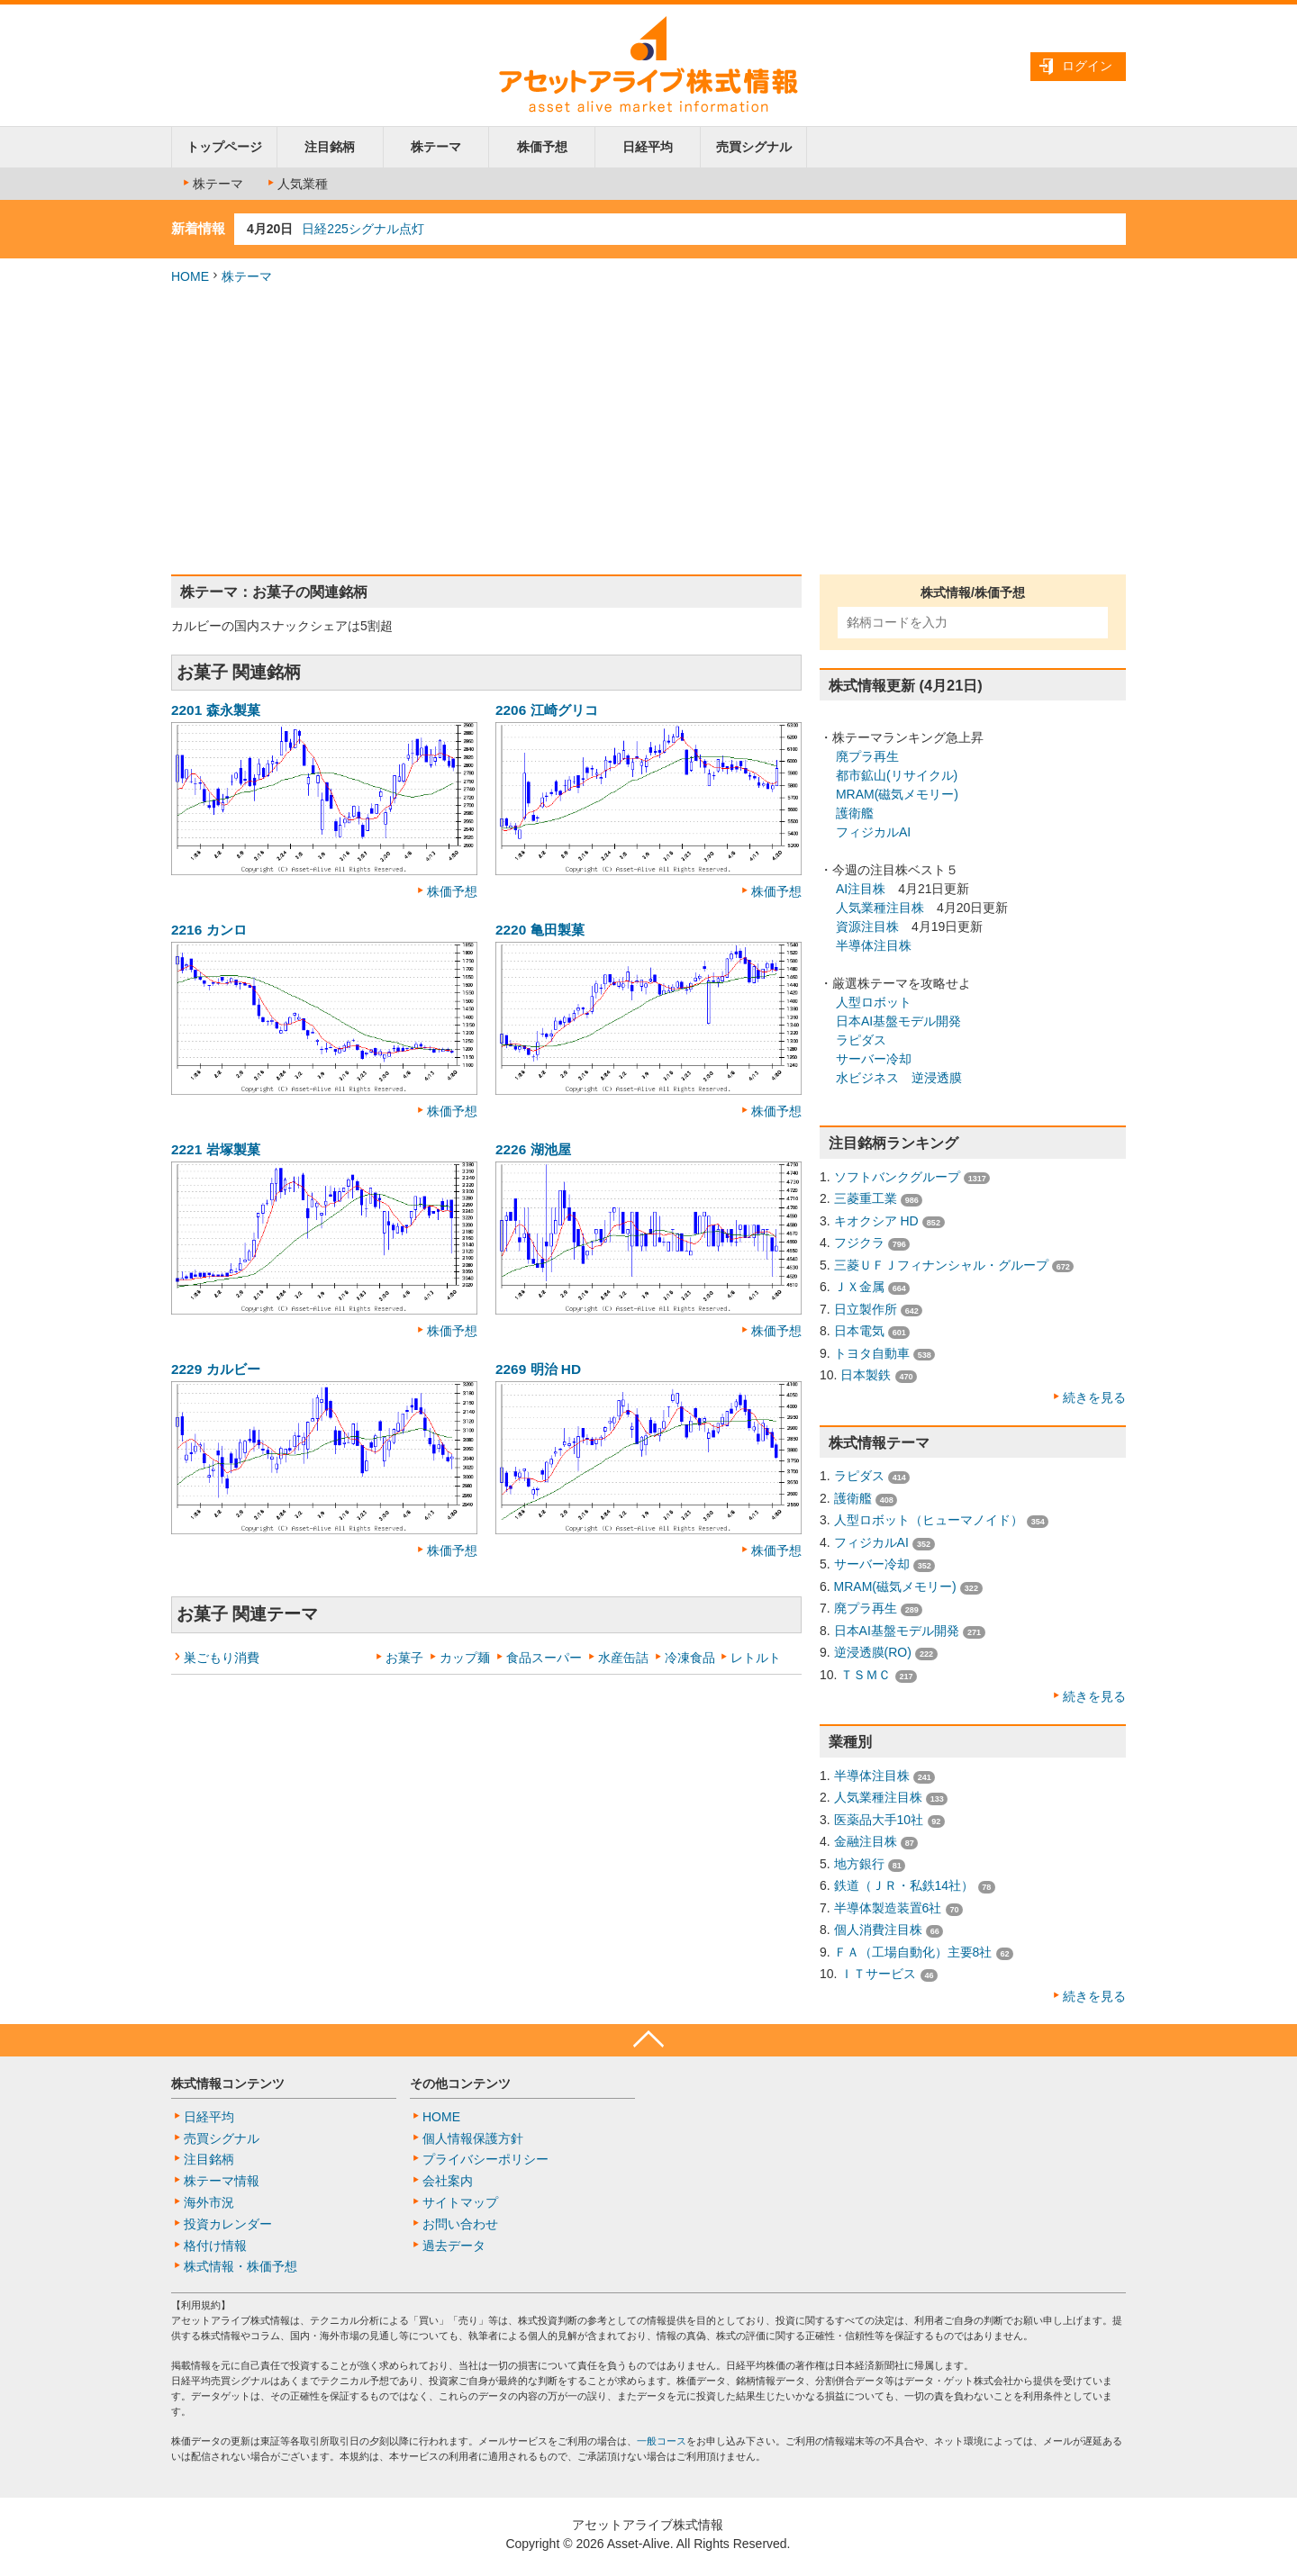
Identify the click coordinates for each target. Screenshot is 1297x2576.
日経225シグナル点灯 (362, 228)
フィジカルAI (873, 832)
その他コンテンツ (460, 2083)
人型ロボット (874, 1002)
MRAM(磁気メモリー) (897, 794)
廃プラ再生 (867, 756)
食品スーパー (544, 1657)
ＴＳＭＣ (865, 1675)
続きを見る (1094, 1397)
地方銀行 (859, 1864)
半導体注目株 (874, 945)
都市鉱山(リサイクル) (894, 775)
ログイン (1087, 66)
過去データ (453, 2245)
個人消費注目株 (878, 1929)
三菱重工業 (865, 1198)
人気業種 (296, 183)
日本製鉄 (865, 1375)
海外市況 (209, 2202)
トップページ (224, 147)
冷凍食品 (690, 1657)
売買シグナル (754, 147)
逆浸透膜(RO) (873, 1652)
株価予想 (542, 147)
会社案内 (447, 2181)
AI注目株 (860, 888)
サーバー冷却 (874, 1059)
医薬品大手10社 (879, 1819)
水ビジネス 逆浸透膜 (899, 1078)
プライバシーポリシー (485, 2159)
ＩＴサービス (878, 1973)
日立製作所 (865, 1309)
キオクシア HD (876, 1221)
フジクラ (859, 1242)
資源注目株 (867, 926)
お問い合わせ (460, 2224)
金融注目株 (865, 1841)
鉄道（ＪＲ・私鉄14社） (904, 1885)
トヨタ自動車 (872, 1353)
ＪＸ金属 (859, 1286)
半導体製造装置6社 (888, 1908)
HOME (190, 276)
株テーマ (436, 147)
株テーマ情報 (221, 2181)
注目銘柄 (329, 147)
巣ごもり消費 (221, 1657)
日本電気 (859, 1331)
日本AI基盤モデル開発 (898, 1021)
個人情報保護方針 (472, 2138)
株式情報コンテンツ (228, 2083)
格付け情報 (215, 2245)
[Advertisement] (648, 430)
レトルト (755, 1657)
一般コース (661, 2441)
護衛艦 (855, 813)
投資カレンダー (228, 2224)
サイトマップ (460, 2202)
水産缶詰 (623, 1657)
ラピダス (861, 1040)
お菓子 (404, 1657)
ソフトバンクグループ (897, 1177)
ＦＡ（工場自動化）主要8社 (913, 1952)
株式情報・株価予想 (240, 2266)
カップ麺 (465, 1657)
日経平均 (647, 147)
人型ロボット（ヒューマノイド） (928, 1520)
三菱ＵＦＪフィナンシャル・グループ (941, 1265)
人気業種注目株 (880, 907)
